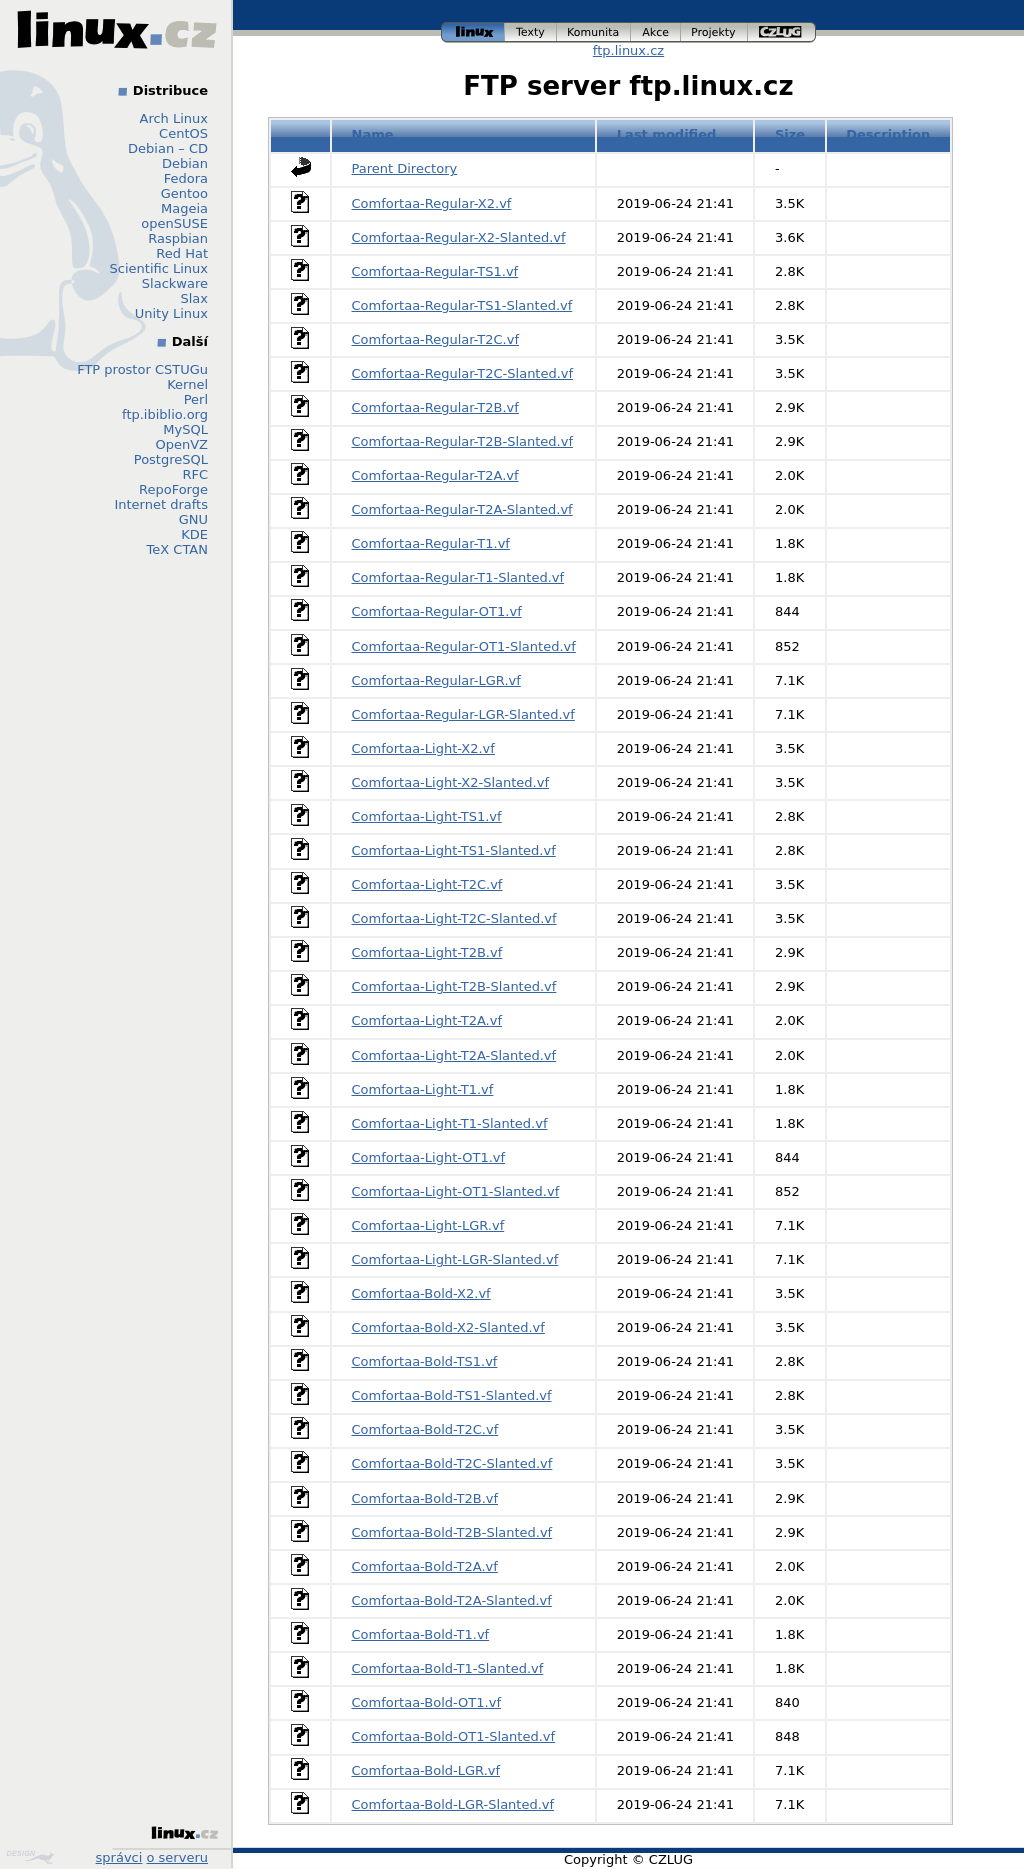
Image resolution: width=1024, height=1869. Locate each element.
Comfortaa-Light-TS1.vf (427, 816)
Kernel (187, 384)
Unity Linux (171, 313)
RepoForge (173, 489)
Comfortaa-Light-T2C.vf (427, 884)
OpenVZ (181, 444)
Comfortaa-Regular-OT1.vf (437, 611)
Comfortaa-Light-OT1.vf (429, 1157)
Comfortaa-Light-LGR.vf (428, 1225)
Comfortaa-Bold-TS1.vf (425, 1361)
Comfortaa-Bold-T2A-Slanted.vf (452, 1600)
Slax (194, 298)
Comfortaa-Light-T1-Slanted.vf (450, 1123)
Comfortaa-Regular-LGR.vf (436, 680)
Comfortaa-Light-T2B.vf (427, 952)
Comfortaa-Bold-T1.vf (421, 1634)
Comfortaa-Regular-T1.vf (431, 543)
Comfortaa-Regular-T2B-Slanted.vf (462, 441)
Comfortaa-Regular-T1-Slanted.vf (458, 577)
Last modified (667, 134)
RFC (195, 474)
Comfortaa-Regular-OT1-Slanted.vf (464, 646)
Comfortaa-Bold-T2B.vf (425, 1498)
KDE (194, 534)
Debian (185, 163)
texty (531, 32)
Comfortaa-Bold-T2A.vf (425, 1566)
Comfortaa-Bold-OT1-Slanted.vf (454, 1736)
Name (373, 134)
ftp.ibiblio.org (165, 414)
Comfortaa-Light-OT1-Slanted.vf (456, 1191)
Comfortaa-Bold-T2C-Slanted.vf (452, 1463)
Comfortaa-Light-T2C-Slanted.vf (454, 918)
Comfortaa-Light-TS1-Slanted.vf (454, 850)
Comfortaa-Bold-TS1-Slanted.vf (452, 1395)
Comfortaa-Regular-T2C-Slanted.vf (463, 373)
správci (119, 1857)
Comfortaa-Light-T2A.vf (427, 1020)
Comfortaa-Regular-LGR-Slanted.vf (463, 714)
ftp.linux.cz (628, 50)
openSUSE (174, 223)
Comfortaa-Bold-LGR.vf (426, 1770)
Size (790, 134)
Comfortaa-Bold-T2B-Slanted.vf (452, 1532)
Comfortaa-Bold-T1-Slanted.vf (448, 1668)
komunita (594, 32)
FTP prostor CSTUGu (142, 369)
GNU (193, 519)
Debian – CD (168, 148)
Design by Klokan (30, 1857)
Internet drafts (161, 504)
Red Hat (182, 253)
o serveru (177, 1857)
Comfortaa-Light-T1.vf (423, 1089)
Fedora (186, 178)
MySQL (185, 429)
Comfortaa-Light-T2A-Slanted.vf (454, 1055)
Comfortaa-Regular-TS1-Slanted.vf (462, 305)
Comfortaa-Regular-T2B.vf (435, 407)
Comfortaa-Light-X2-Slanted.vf (450, 782)
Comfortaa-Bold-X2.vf (421, 1293)
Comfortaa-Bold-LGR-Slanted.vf (453, 1804)
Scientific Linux (159, 268)
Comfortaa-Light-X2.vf (423, 748)
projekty (714, 32)
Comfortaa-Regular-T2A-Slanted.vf (462, 509)
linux (473, 32)
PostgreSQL (171, 459)
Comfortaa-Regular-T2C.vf (436, 339)
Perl (196, 399)
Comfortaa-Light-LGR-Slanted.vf (455, 1259)
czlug (782, 32)
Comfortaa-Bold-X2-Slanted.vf (448, 1327)
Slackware (175, 283)
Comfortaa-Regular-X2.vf (432, 203)
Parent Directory (405, 168)
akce (656, 32)
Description (888, 134)
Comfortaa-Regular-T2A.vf (435, 475)
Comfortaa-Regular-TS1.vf (435, 271)
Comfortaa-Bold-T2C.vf (425, 1429)
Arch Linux (174, 118)
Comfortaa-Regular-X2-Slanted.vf (459, 237)
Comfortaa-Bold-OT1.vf (426, 1702)
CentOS (183, 133)
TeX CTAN (177, 549)
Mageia (184, 208)
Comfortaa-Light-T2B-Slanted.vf (454, 986)
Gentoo (184, 193)
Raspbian (178, 238)
